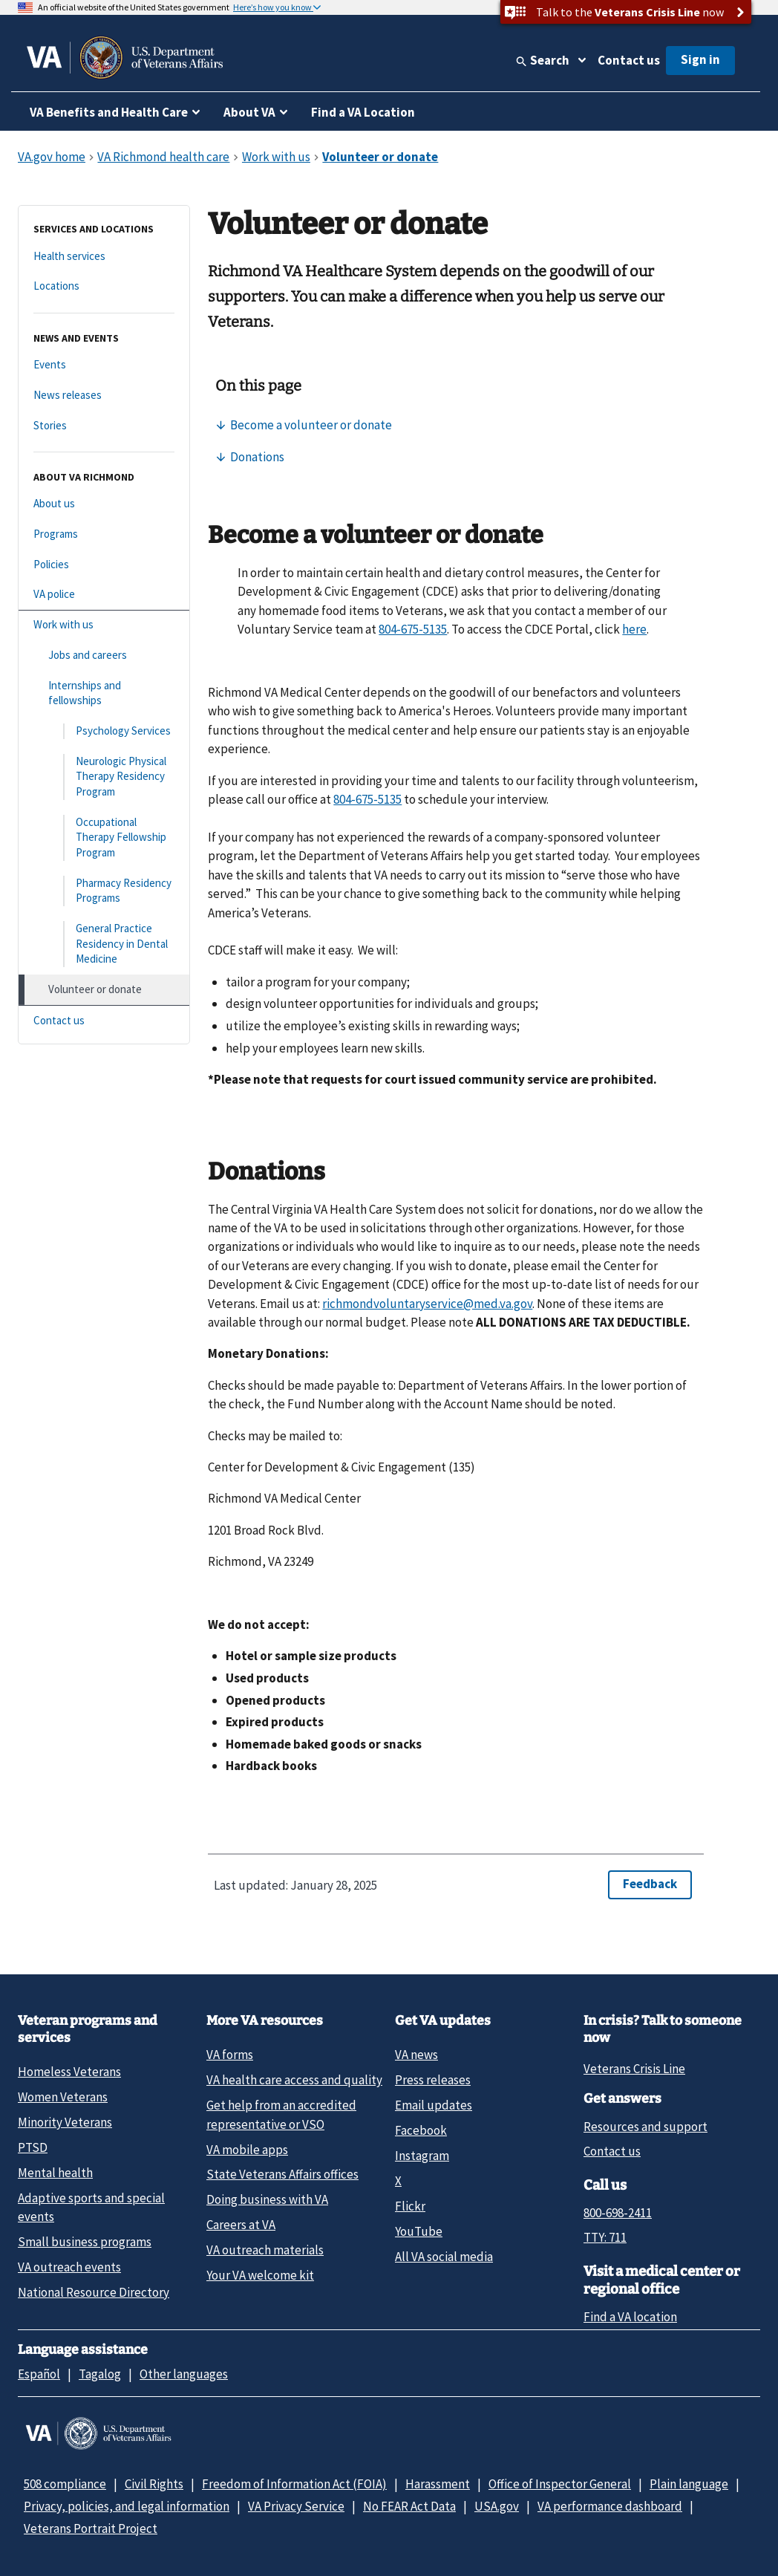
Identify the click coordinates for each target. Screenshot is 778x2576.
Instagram (422, 2155)
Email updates (433, 2105)
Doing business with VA (267, 2199)
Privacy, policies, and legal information (126, 2506)
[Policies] (104, 565)
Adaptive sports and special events (91, 2207)
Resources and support (645, 2126)
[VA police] (104, 594)
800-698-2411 (618, 2213)
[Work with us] (104, 625)
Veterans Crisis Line (634, 2069)
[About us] (104, 504)
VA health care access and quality (294, 2080)
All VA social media (444, 2256)
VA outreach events (69, 2267)
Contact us (629, 60)
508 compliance (65, 2484)
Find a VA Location (363, 112)
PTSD (33, 2147)
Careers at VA (240, 2224)
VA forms (229, 2054)
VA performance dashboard (609, 2506)
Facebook (421, 2130)
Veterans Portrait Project (90, 2528)
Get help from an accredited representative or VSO (281, 2114)
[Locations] (104, 286)
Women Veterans (63, 2097)
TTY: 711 (605, 2237)
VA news (416, 2054)
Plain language (689, 2484)
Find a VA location (630, 2317)
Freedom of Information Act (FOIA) (294, 2484)
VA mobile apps (247, 2149)
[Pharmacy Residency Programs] (104, 891)
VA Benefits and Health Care (109, 112)
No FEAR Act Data (409, 2506)
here (634, 629)
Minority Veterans (65, 2122)
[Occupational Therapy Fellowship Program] (104, 837)
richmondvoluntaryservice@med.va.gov (427, 1303)
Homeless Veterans (69, 2071)
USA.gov (496, 2506)
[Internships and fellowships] (104, 693)
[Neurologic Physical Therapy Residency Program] (104, 777)
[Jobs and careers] (104, 655)
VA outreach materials (265, 2250)
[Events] (104, 365)
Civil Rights (154, 2484)
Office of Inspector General (559, 2484)
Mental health (55, 2172)
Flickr (410, 2206)
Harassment (437, 2484)
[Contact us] (104, 1021)
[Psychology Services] (104, 731)
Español (39, 2374)
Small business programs (84, 2242)
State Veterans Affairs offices (282, 2174)
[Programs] (104, 534)
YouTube (418, 2231)
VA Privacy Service (296, 2506)
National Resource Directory (93, 2292)
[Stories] (104, 426)
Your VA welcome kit (260, 2275)
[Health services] (104, 256)
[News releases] (104, 395)
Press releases (433, 2080)
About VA (249, 112)
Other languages (184, 2374)
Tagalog (100, 2374)
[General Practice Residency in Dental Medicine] (104, 944)
